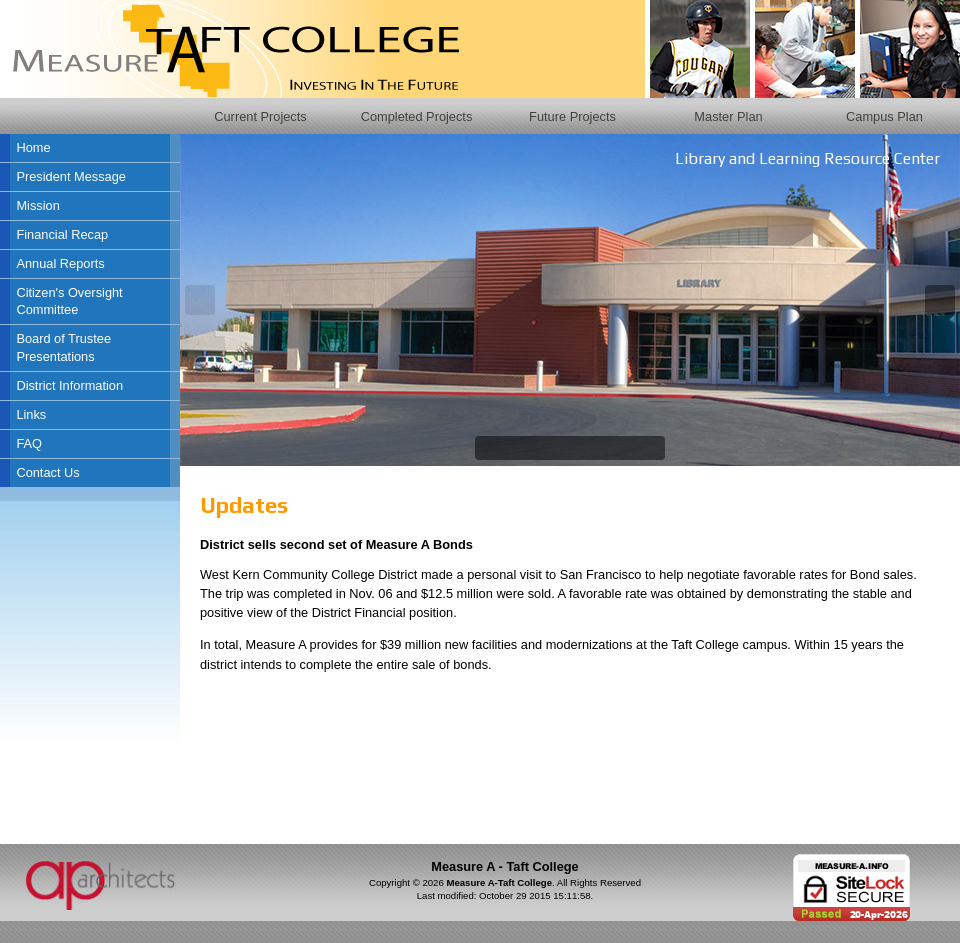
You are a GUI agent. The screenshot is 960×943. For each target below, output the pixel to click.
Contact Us (47, 472)
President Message (71, 176)
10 (651, 448)
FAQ (29, 443)
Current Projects (260, 116)
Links (31, 414)
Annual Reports (60, 263)
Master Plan (728, 116)
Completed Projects (417, 116)
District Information (69, 385)
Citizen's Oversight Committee (69, 301)
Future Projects (572, 116)
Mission (37, 205)
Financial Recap (62, 234)
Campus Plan (884, 116)
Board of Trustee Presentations (63, 347)
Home (33, 147)
